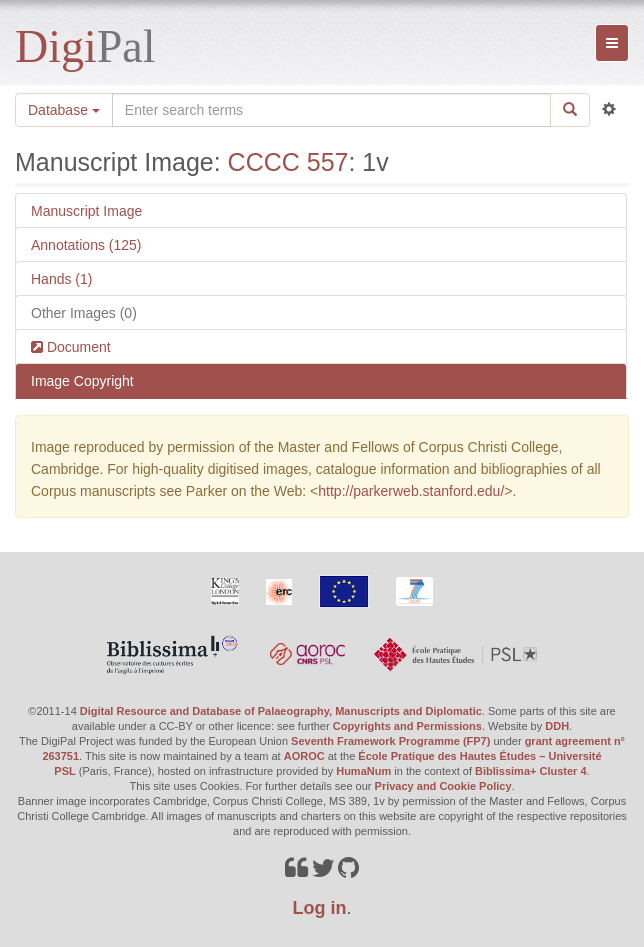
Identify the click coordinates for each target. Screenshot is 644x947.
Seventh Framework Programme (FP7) (390, 741)
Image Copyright (82, 381)
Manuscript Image (86, 211)
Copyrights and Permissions (407, 726)
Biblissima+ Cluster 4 (531, 771)
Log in (320, 908)
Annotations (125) (86, 245)
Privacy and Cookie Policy (443, 786)
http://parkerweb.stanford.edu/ (411, 491)
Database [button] (64, 110)
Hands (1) (61, 279)
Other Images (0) (84, 313)
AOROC (304, 756)
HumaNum (363, 771)
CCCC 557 (288, 162)
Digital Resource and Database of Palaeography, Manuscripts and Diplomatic (281, 711)
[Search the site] (331, 110)
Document (77, 347)
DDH (557, 726)
